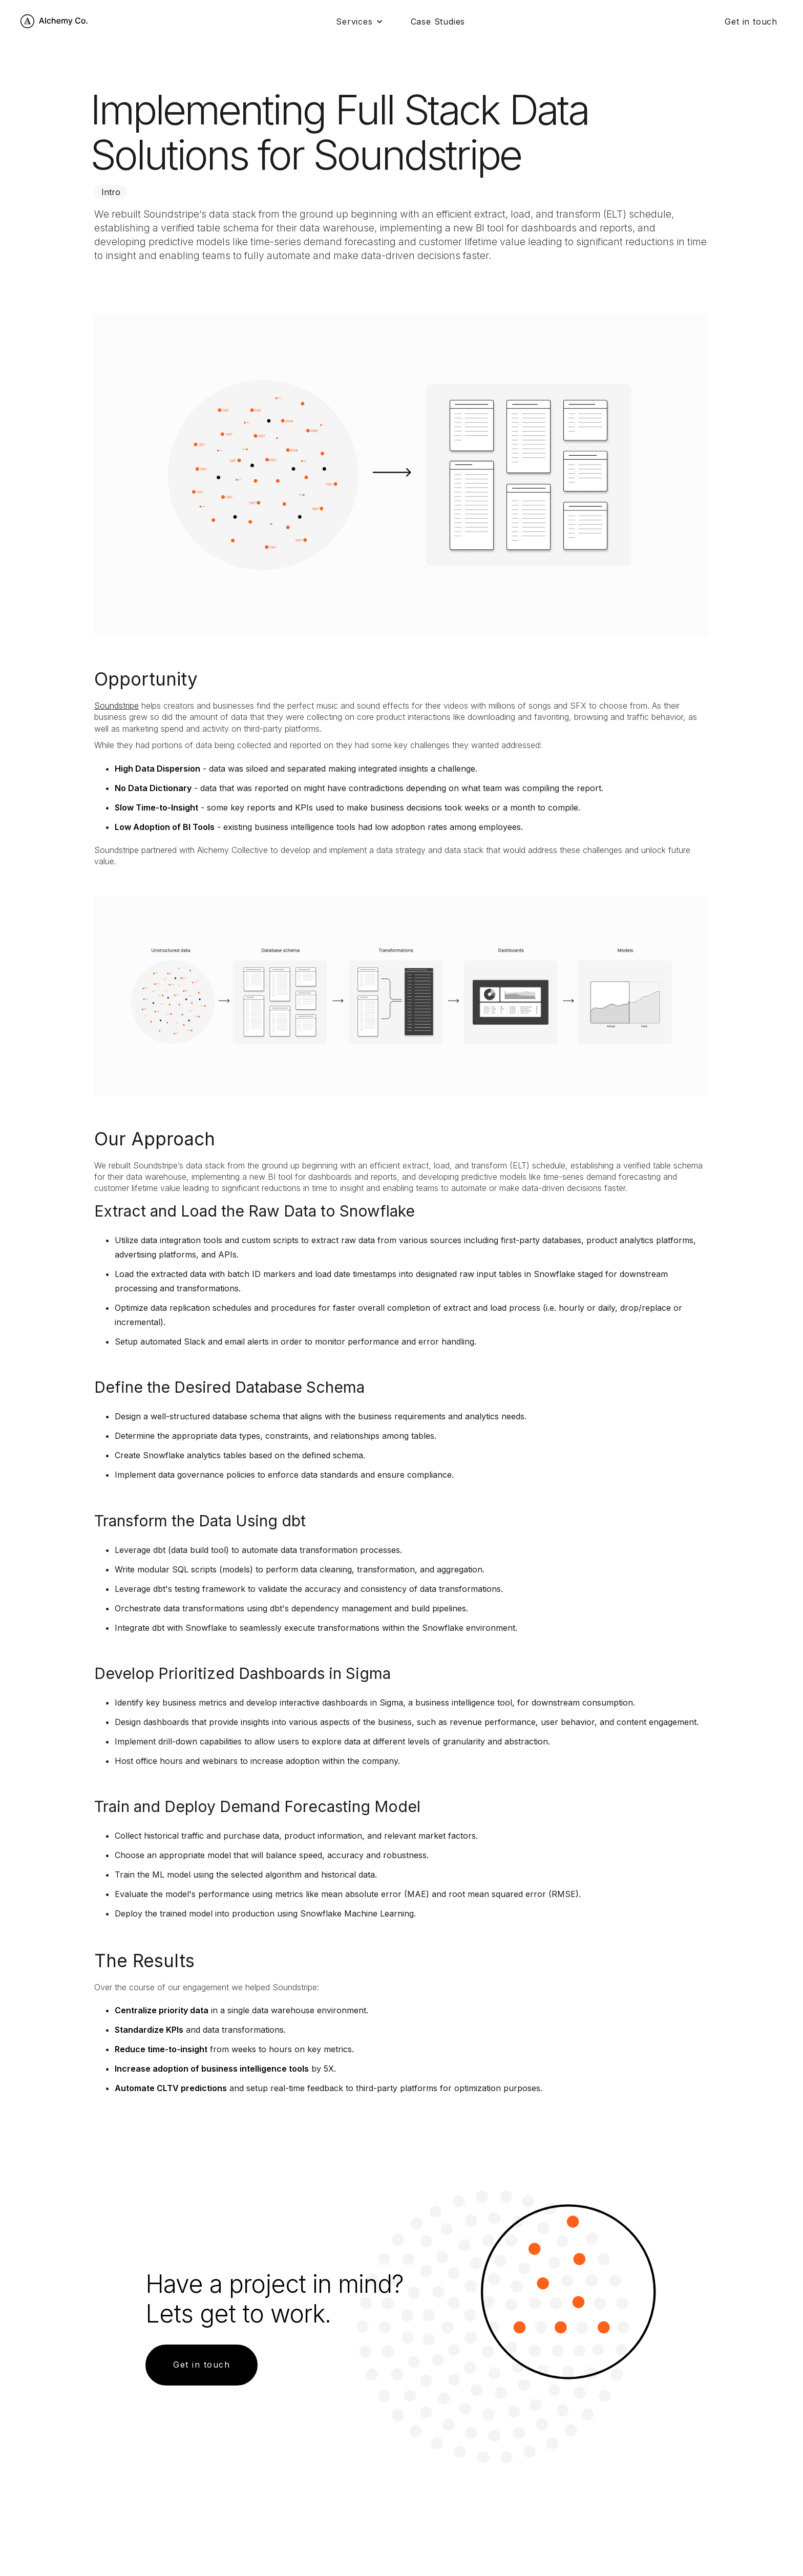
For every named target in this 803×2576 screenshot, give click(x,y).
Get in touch (751, 21)
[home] (54, 21)
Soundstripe (116, 705)
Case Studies (438, 21)
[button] (359, 21)
